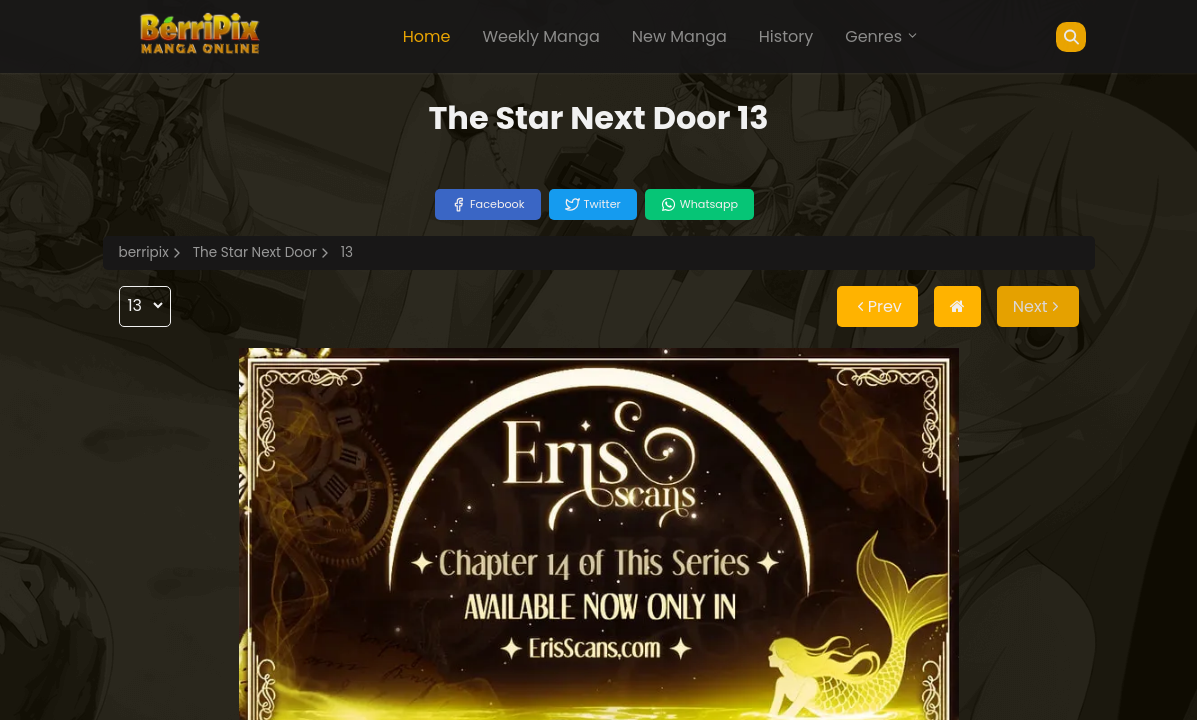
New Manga (679, 36)
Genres (882, 36)
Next (1038, 306)
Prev (877, 306)
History (786, 36)
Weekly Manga (540, 36)
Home (427, 36)
